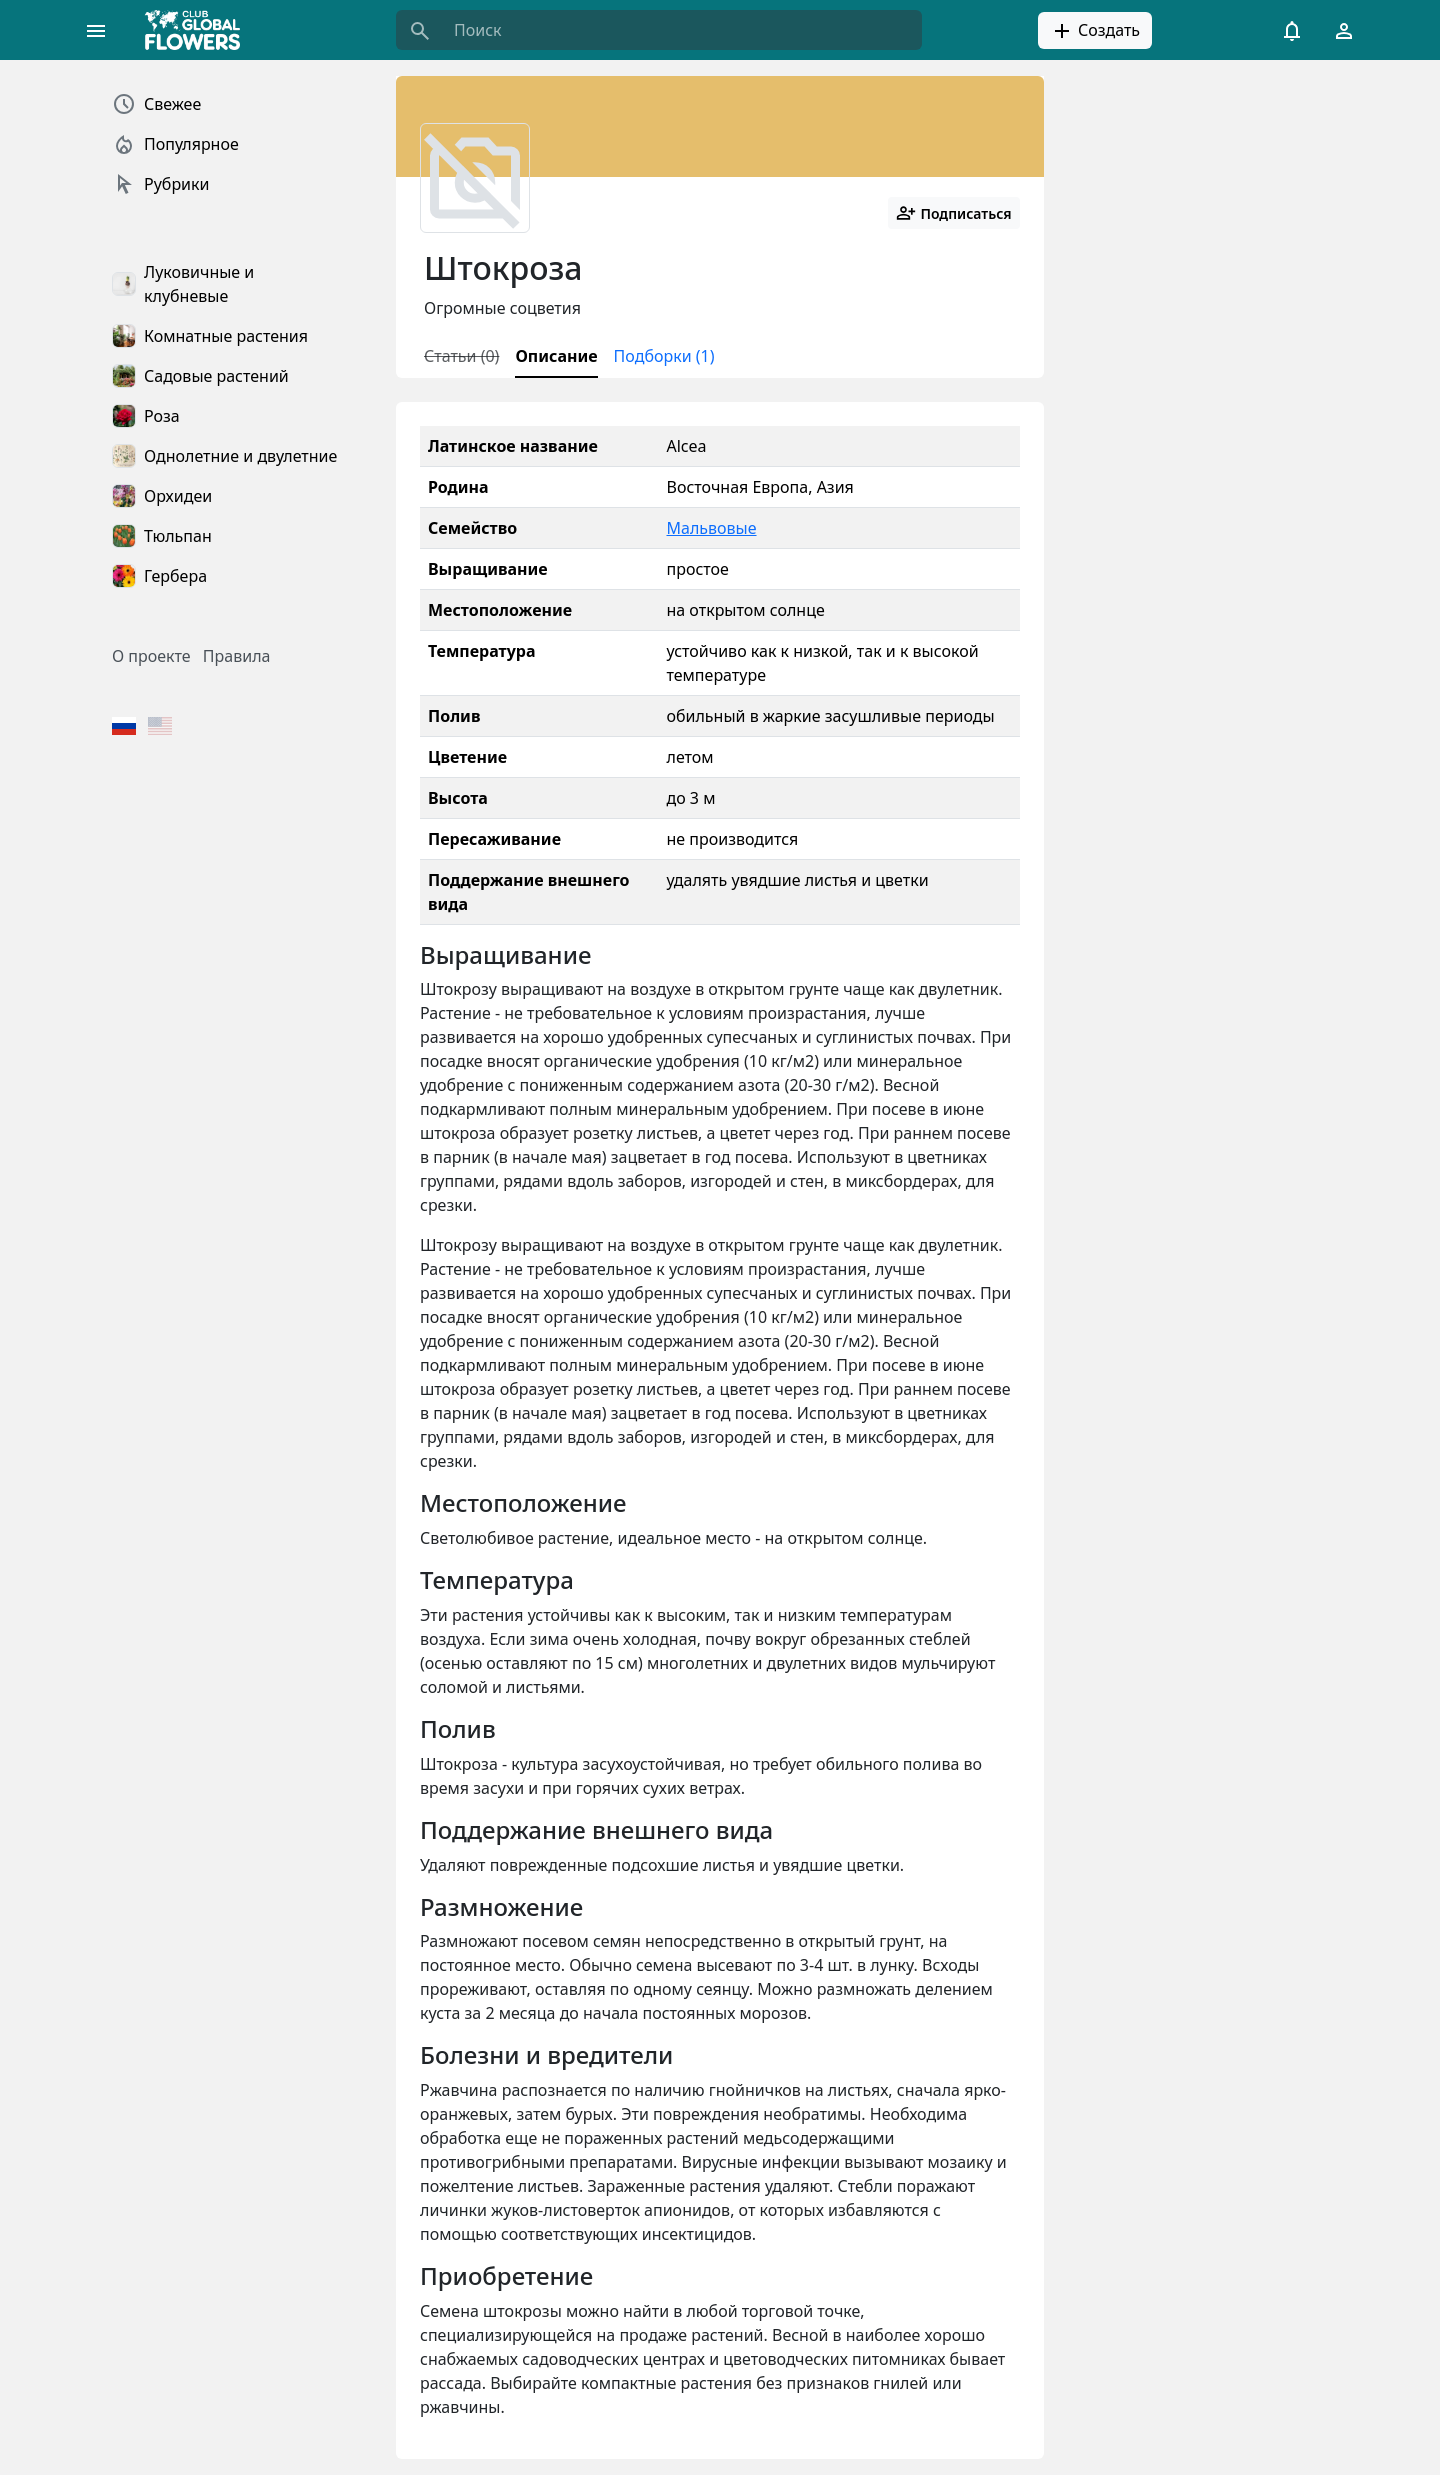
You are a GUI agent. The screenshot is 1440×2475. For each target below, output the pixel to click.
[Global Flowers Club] (199, 30)
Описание (556, 356)
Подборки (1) (664, 356)
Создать (1095, 31)
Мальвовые (711, 528)
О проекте (151, 656)
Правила (237, 656)
